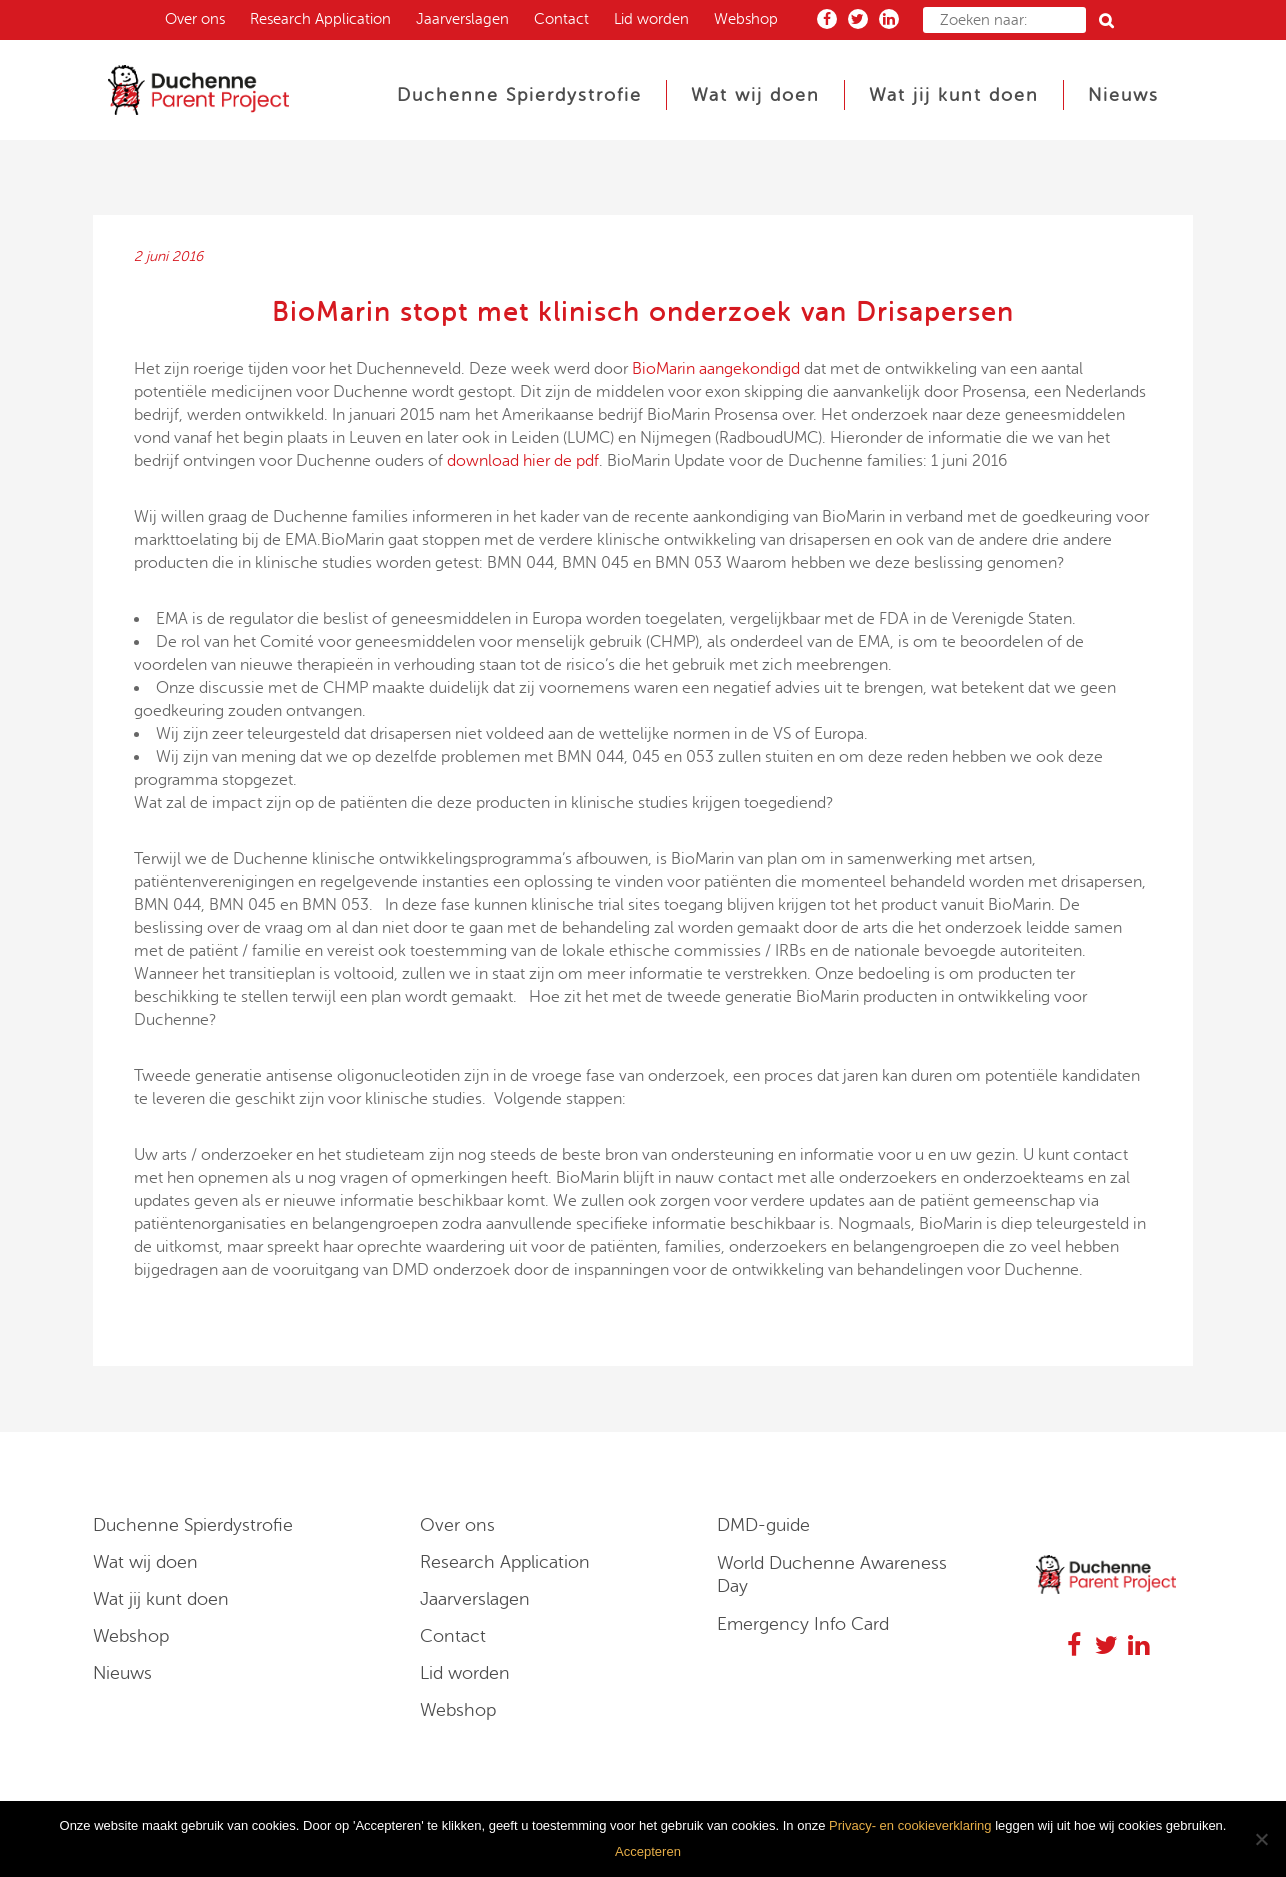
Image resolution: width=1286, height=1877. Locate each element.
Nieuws (122, 1673)
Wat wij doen (145, 1562)
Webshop (746, 19)
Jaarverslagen (462, 19)
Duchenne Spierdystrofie (193, 1525)
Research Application (320, 19)
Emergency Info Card (803, 1624)
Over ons (195, 19)
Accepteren (648, 1851)
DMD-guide (763, 1525)
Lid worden (651, 19)
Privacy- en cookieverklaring (910, 1825)
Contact (561, 19)
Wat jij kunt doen (161, 1599)
